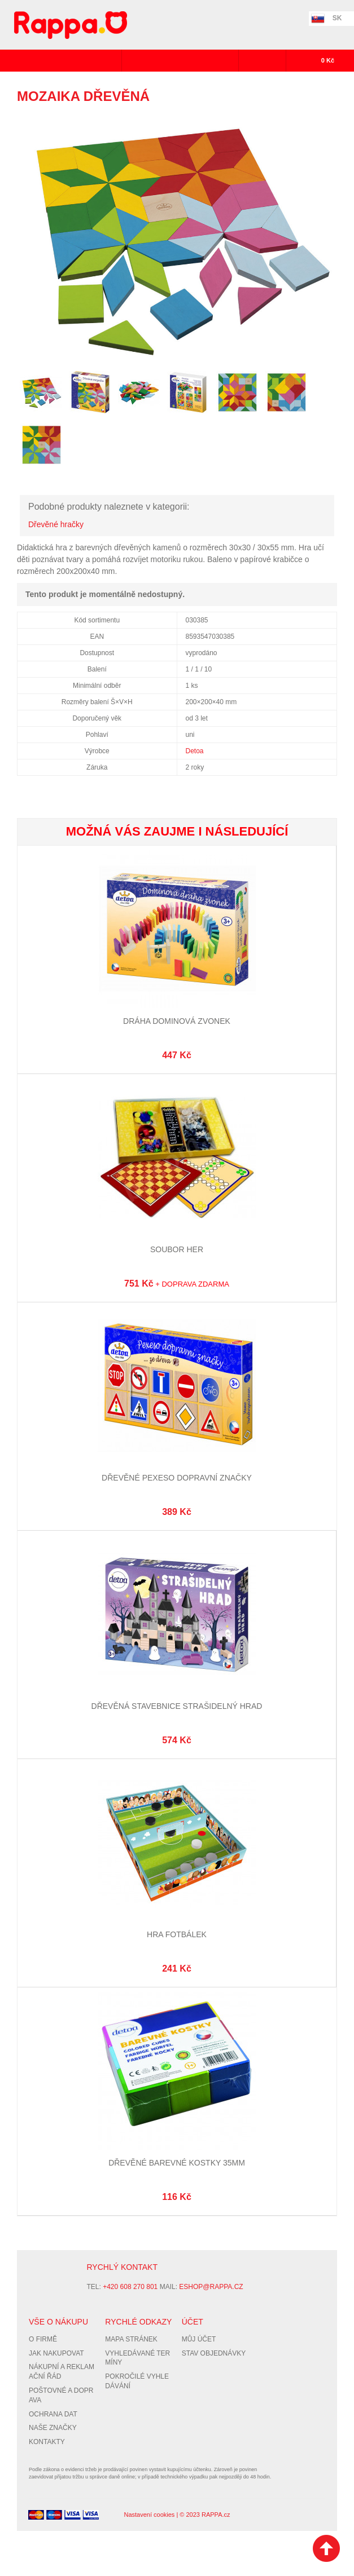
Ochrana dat (53, 2414)
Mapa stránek (131, 2339)
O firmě (43, 2339)
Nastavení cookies (149, 2514)
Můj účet (199, 2339)
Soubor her (176, 1249)
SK (337, 18)
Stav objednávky (214, 2353)
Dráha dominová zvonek (176, 1021)
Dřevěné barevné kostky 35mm (176, 2162)
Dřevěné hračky (56, 524)
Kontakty (47, 2442)
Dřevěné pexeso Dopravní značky (177, 1477)
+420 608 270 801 (130, 2287)
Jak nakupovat (56, 2353)
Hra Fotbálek (177, 1934)
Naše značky (53, 2428)
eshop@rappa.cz (211, 2287)
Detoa (195, 751)
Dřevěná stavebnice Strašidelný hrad (177, 1706)
